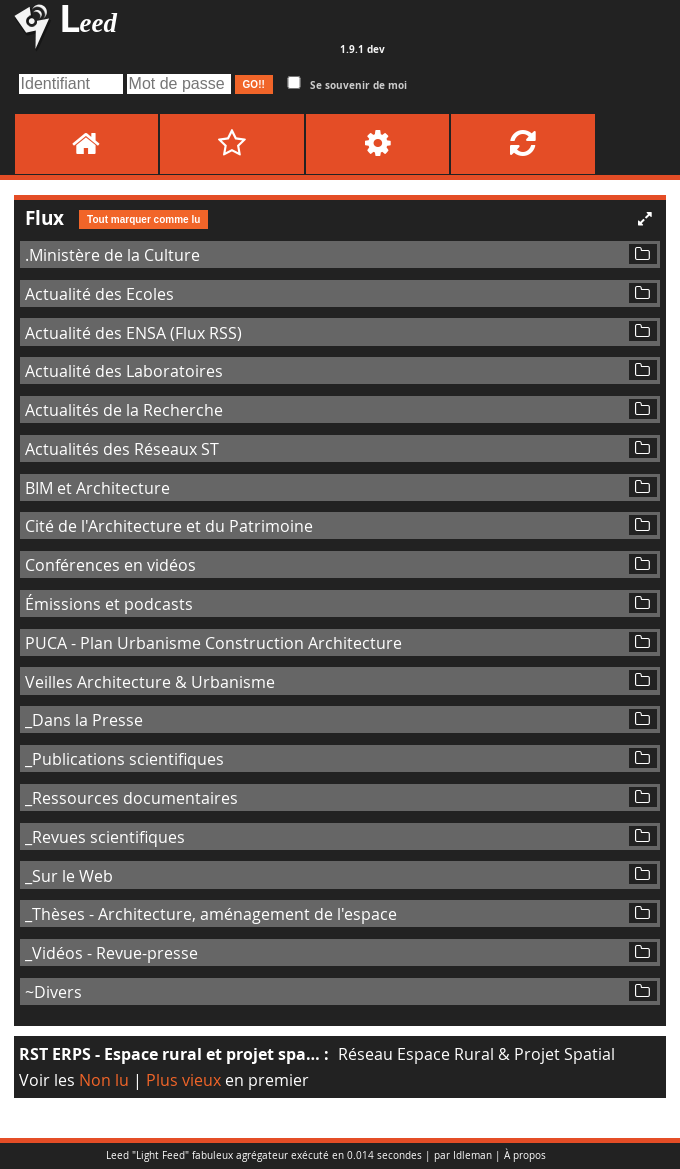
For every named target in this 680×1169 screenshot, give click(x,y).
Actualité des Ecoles (99, 294)
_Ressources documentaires (131, 798)
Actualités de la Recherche (124, 410)
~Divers (53, 992)
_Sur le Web (69, 876)
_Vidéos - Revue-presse (111, 953)
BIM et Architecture (97, 488)
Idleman (472, 1155)
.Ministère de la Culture (112, 255)
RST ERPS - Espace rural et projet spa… (169, 1054)
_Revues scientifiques (105, 837)
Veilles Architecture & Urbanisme (150, 682)
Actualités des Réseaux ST (122, 449)
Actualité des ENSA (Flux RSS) (133, 333)
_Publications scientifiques (124, 759)
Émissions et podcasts (109, 604)
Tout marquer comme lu (143, 219)
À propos (525, 1155)
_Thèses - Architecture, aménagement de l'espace (211, 914)
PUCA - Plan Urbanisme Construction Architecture (213, 643)
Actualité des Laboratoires (124, 371)
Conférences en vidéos (110, 565)
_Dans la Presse (84, 720)
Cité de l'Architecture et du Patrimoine (169, 526)
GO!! (254, 84)
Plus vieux (183, 1080)
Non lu (104, 1080)
